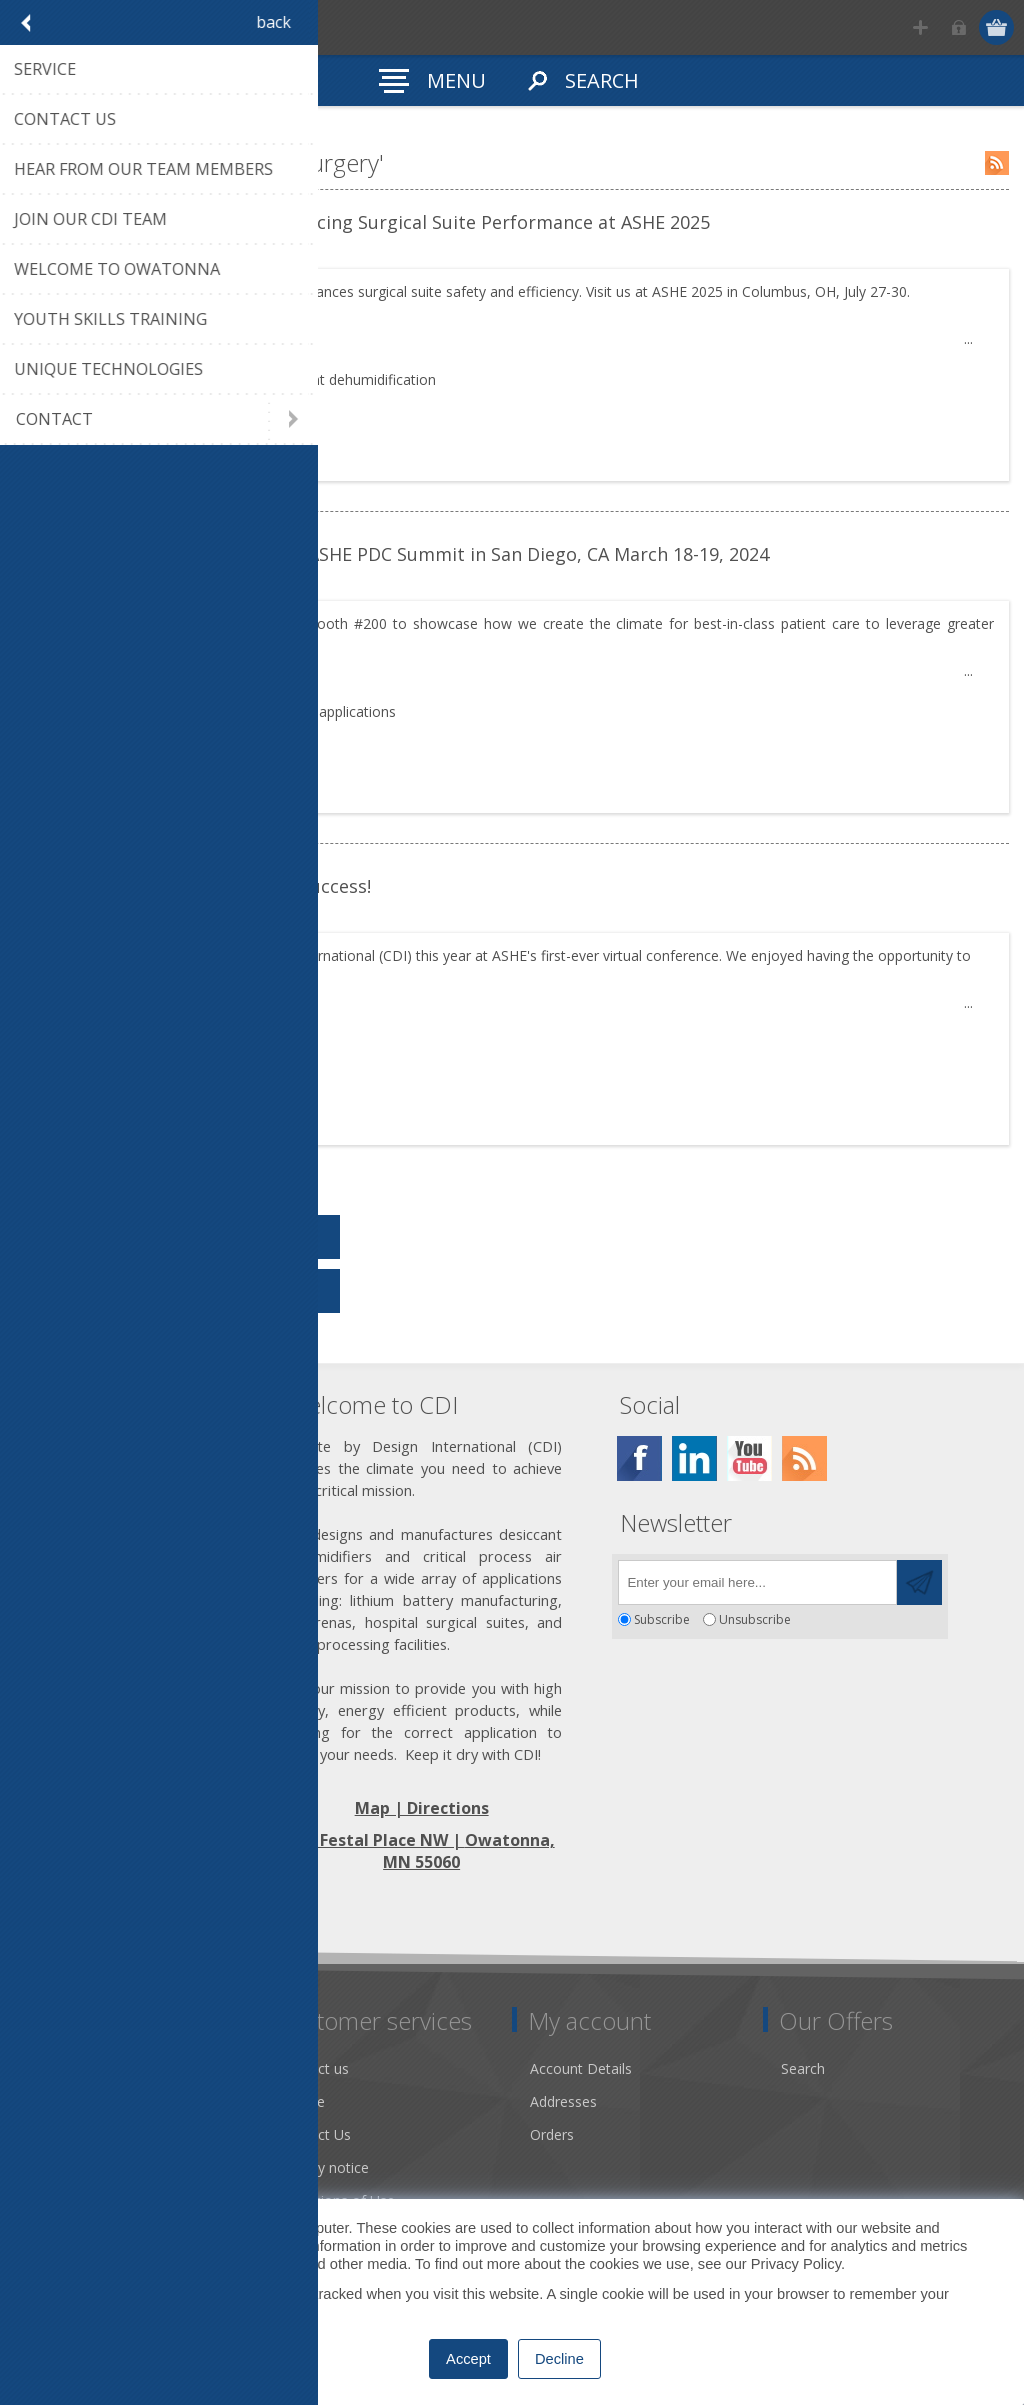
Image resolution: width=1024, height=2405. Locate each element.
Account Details (581, 2068)
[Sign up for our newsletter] (757, 1582)
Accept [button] (468, 2359)
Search (803, 2068)
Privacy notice (324, 2167)
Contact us (314, 2068)
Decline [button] (559, 2359)
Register (920, 27)
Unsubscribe (755, 1619)
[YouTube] (749, 1458)
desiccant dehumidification (350, 379)
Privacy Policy (796, 2264)
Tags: (65, 379)
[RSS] (804, 1458)
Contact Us (315, 2134)
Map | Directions (422, 1808)
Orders (552, 2134)
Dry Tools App (74, 2068)
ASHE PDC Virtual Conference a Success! (200, 886)
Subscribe (662, 1619)
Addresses (563, 2101)
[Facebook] (639, 1458)
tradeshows (134, 379)
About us (57, 2101)
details (78, 448)
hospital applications (330, 711)
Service (302, 2101)
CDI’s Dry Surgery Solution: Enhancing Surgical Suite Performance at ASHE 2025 (370, 222)
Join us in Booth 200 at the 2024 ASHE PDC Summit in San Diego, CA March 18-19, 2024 (399, 554)
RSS (997, 163)
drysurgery (218, 379)
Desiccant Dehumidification (117, 2167)
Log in (959, 27)
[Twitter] (694, 1458)
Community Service (90, 2134)
